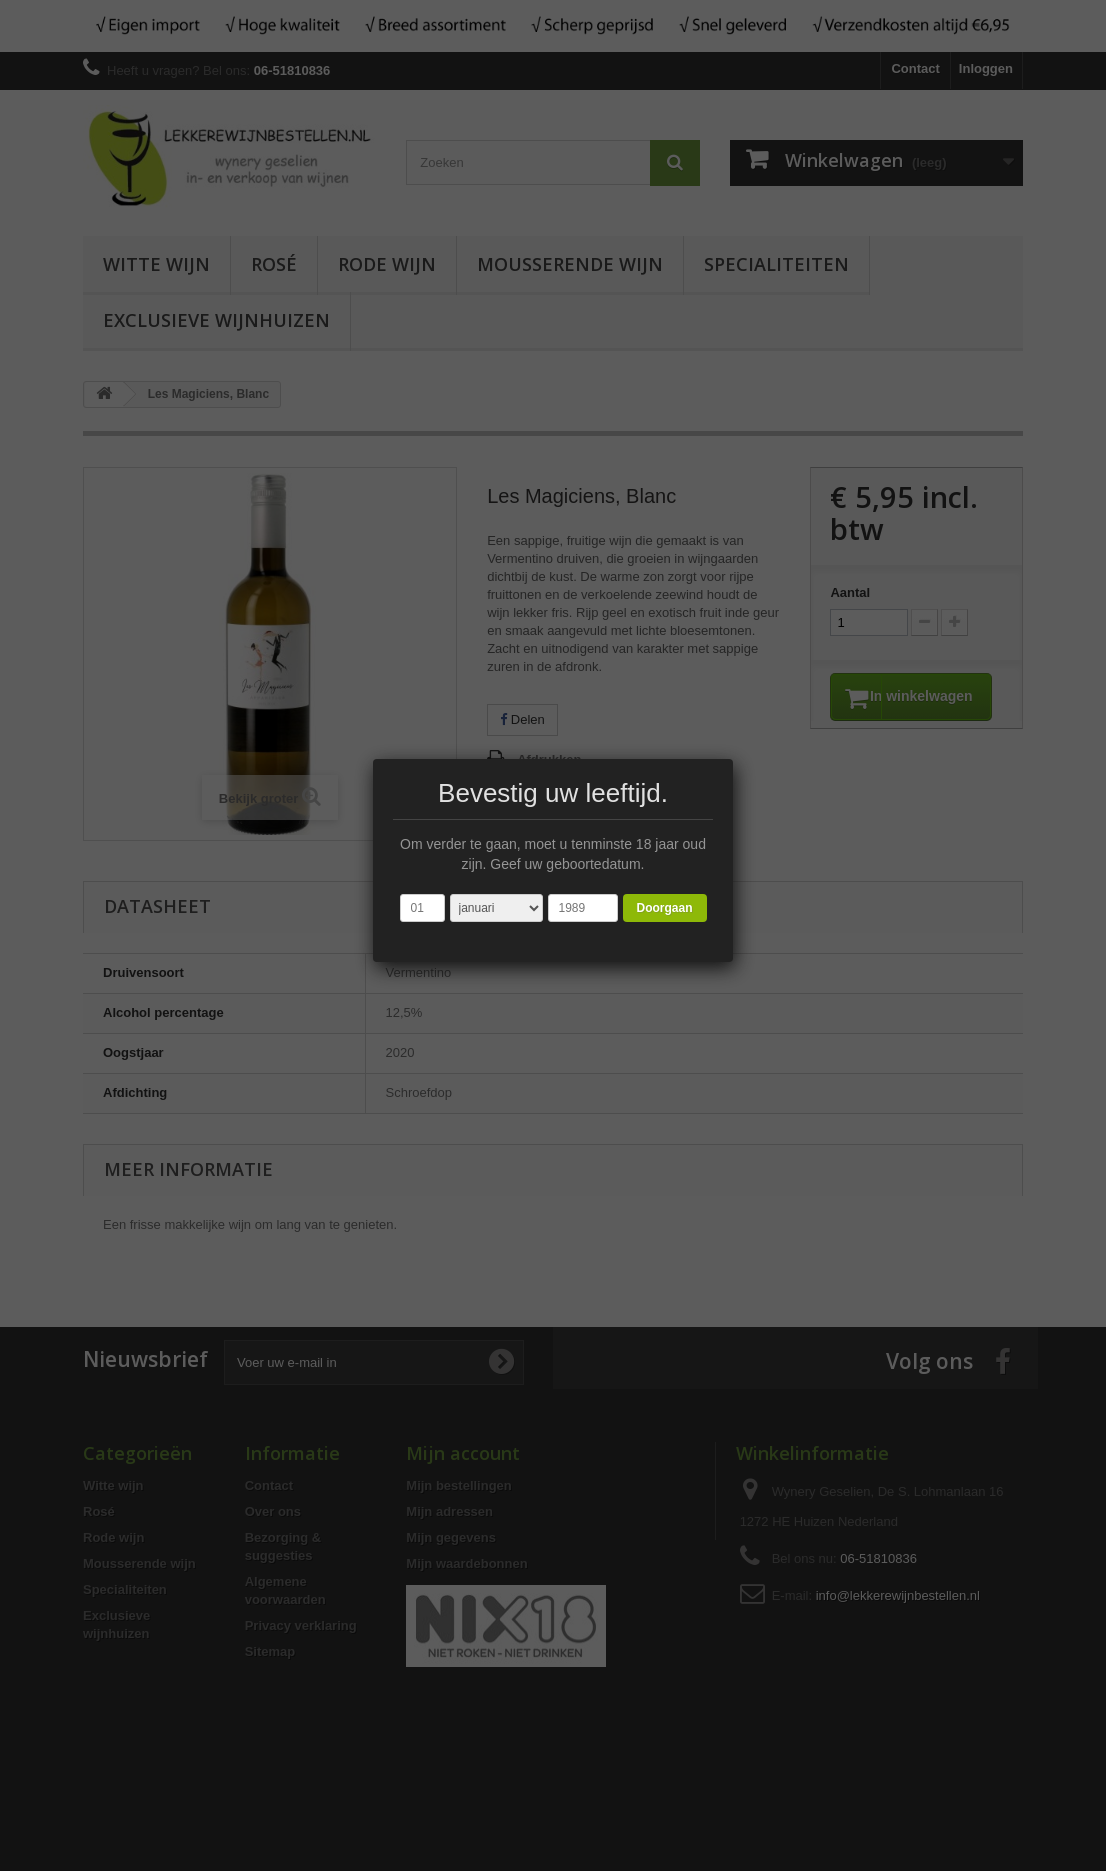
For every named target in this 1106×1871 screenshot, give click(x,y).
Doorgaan (664, 908)
